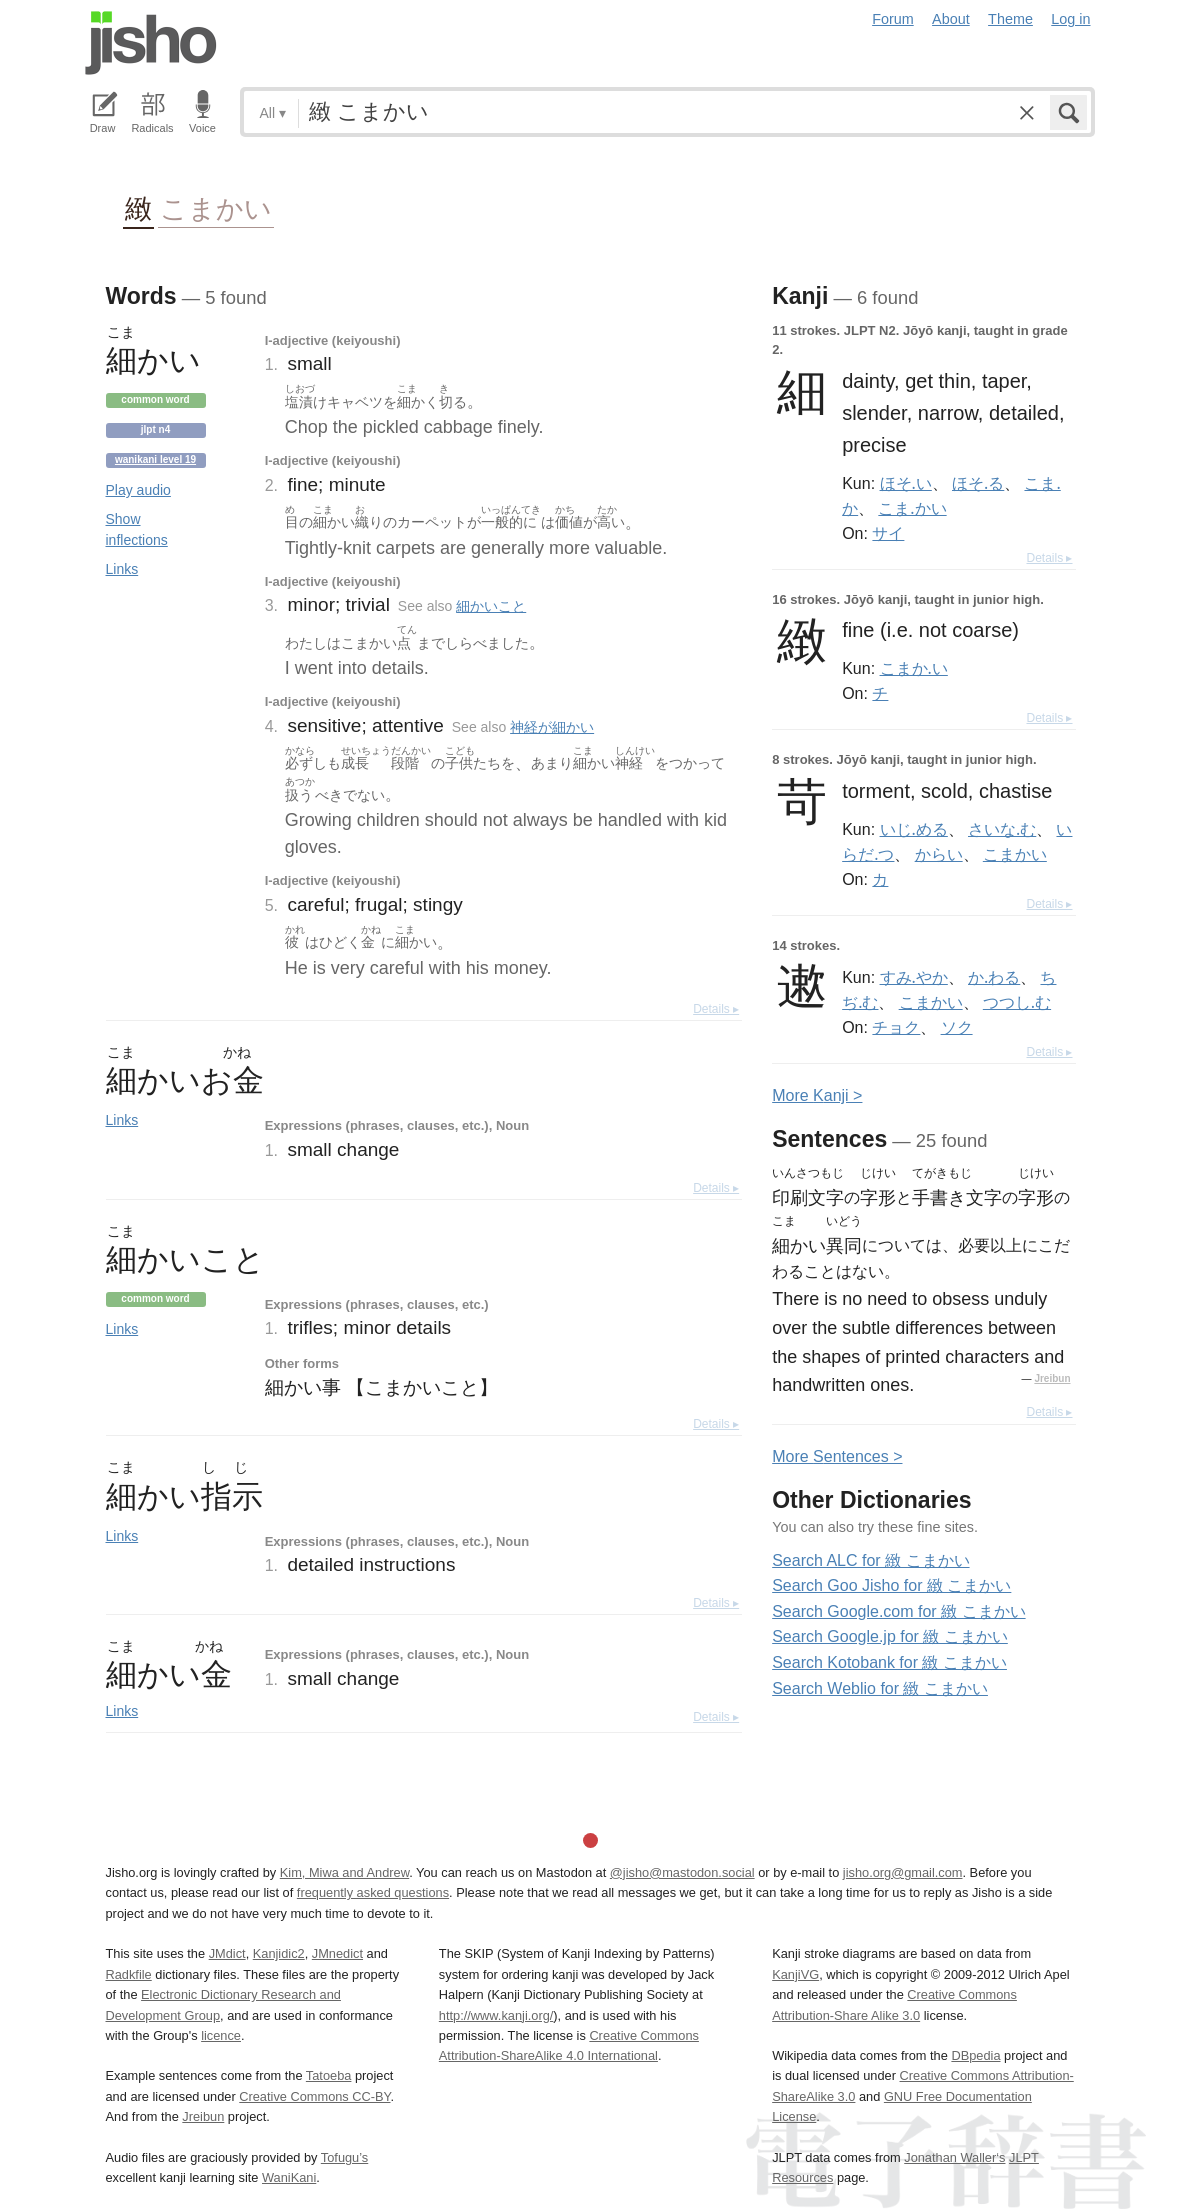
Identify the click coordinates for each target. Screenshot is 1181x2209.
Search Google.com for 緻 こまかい (898, 1611)
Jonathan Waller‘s (954, 2157)
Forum (893, 19)
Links (122, 569)
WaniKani (289, 2177)
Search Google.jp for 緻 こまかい (890, 1636)
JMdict (227, 1953)
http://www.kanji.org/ (496, 2015)
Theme (1010, 19)
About (951, 19)
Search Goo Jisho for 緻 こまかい (891, 1585)
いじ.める (914, 829)
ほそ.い (906, 483)
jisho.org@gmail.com (903, 1872)
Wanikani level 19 (155, 459)
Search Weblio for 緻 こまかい (880, 1688)
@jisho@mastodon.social (682, 1872)
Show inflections (137, 529)
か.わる (994, 977)
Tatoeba (329, 2075)
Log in (1070, 19)
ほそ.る (978, 483)
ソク (957, 1027)
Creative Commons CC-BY (314, 2096)
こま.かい (912, 508)
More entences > (837, 1456)
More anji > (817, 1095)
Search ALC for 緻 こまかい (870, 1560)
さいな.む (1002, 829)
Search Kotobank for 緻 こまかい (889, 1662)
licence (221, 2035)
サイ (888, 533)
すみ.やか (914, 977)
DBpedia (975, 2055)
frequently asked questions (373, 1892)
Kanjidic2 (279, 1953)
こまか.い (914, 668)
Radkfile (129, 1974)
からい (939, 854)
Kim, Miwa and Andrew (344, 1872)
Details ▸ (716, 1009)
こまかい (216, 207)
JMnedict (337, 1953)
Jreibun (1052, 1378)
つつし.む (1017, 1002)
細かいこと (491, 606)
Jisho (151, 43)
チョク (896, 1027)
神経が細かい (552, 727)
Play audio (138, 490)
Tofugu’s (344, 2157)
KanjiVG (795, 1974)
